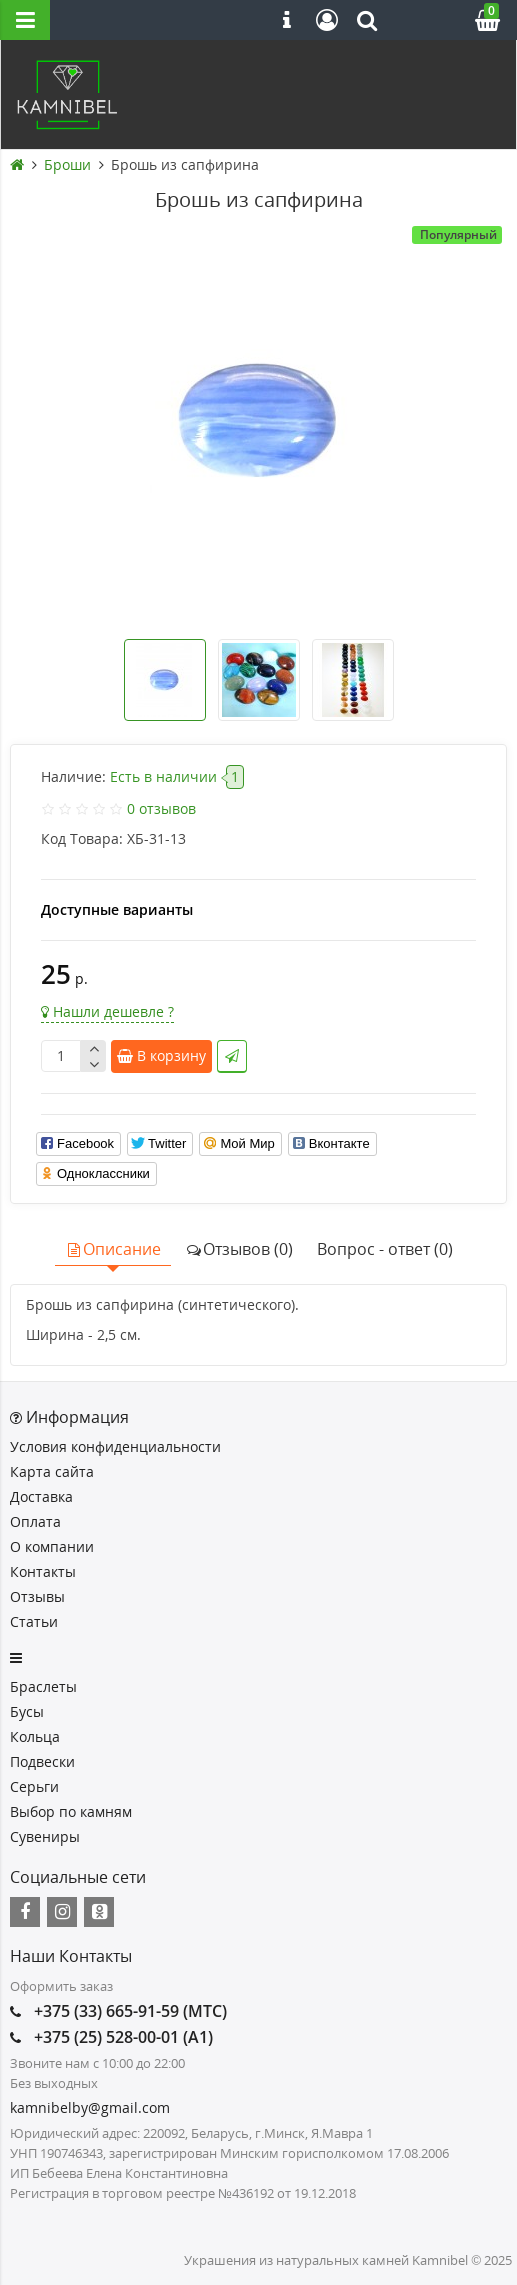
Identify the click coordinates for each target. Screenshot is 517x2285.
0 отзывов (161, 808)
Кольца (35, 1736)
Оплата (35, 1521)
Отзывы (37, 1596)
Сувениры (45, 1836)
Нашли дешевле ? (107, 1011)
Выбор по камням (71, 1811)
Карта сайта (52, 1471)
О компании (52, 1546)
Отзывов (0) (239, 1249)
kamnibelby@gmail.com (90, 2107)
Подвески (42, 1761)
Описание (113, 1249)
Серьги (34, 1786)
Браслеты (43, 1686)
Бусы (27, 1711)
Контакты (43, 1571)
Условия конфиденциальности (115, 1446)
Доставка (41, 1496)
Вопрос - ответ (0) (385, 1249)
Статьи (34, 1621)
